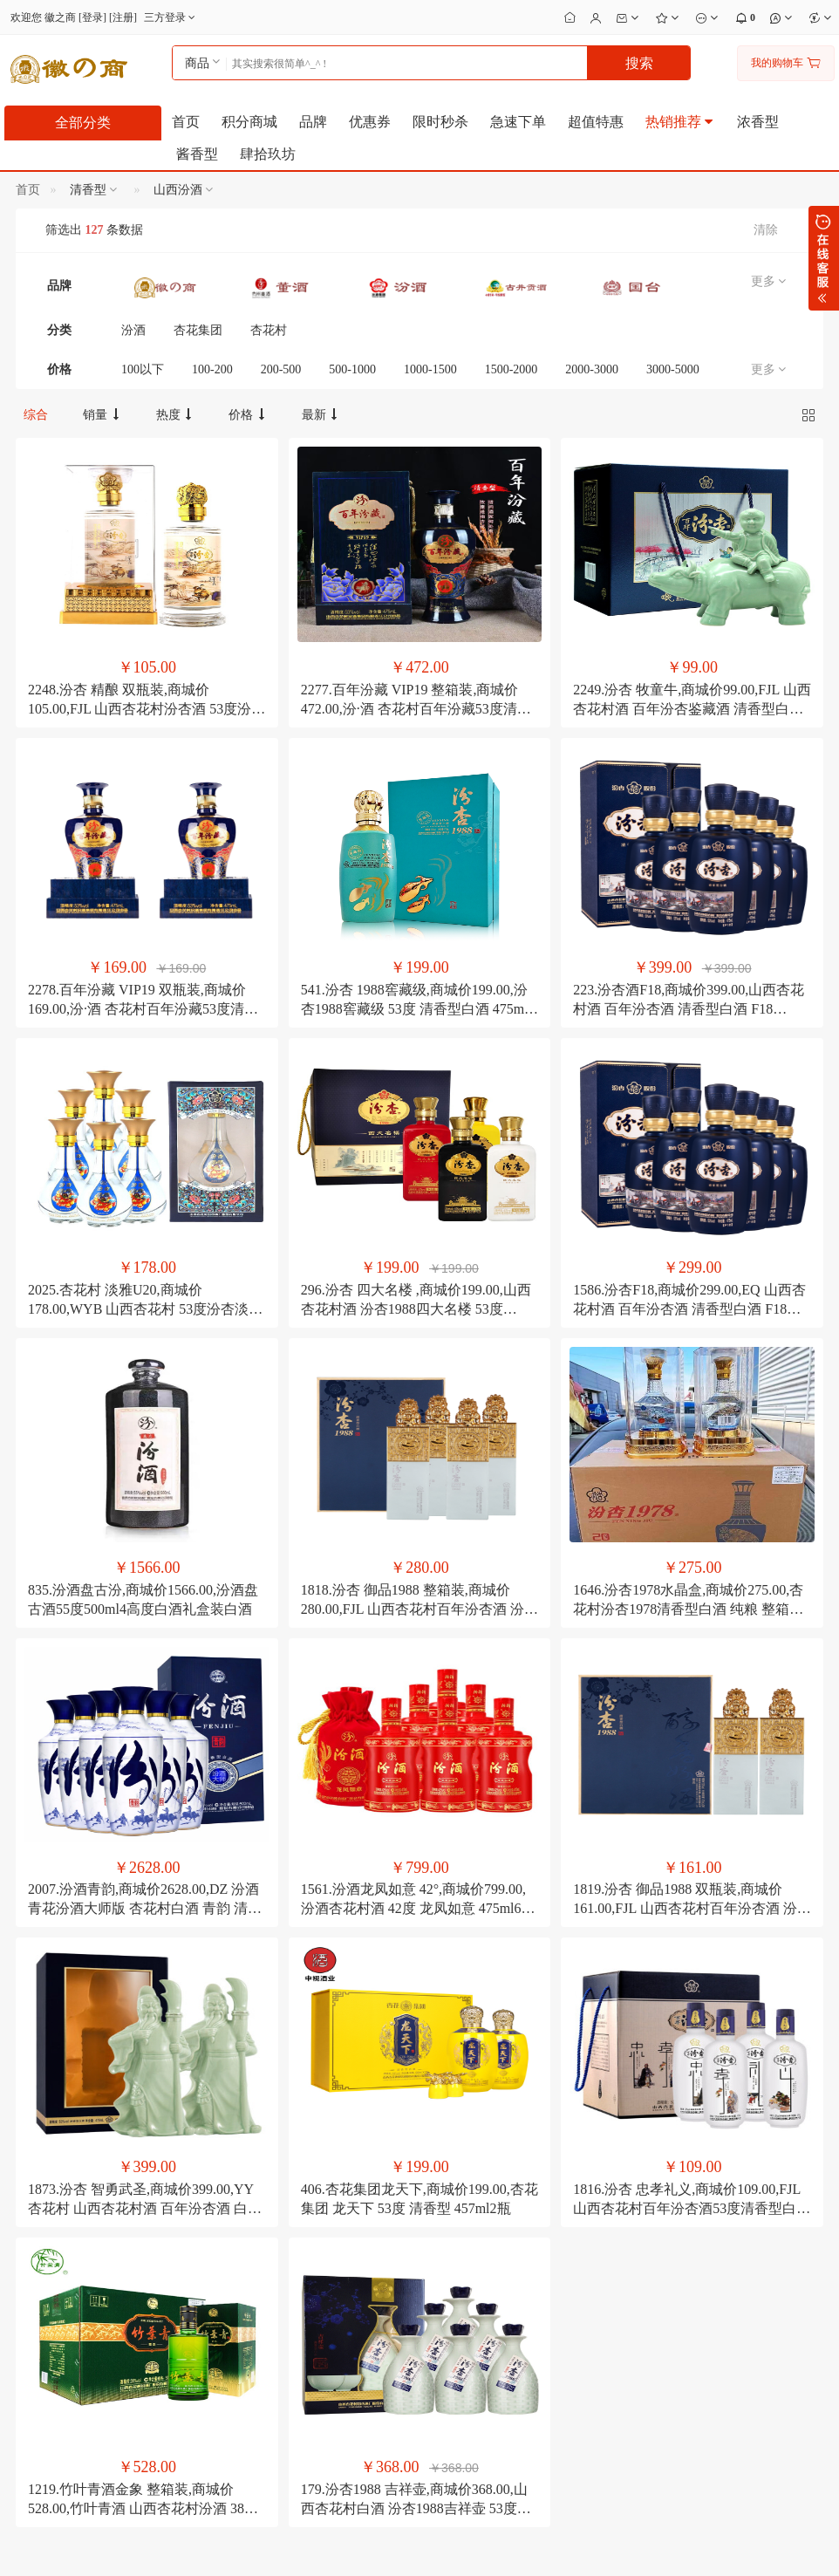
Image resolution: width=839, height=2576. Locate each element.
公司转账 (307, 2371)
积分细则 (169, 2327)
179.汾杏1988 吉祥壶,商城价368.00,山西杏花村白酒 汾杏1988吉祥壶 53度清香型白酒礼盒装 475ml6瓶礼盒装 (416, 2093)
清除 (766, 229)
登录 (92, 17)
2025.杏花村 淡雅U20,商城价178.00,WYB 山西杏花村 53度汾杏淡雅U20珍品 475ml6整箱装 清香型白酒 (145, 1131)
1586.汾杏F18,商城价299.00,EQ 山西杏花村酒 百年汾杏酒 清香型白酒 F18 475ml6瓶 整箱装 (689, 1131)
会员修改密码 (456, 2305)
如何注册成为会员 (190, 2305)
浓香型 (758, 121)
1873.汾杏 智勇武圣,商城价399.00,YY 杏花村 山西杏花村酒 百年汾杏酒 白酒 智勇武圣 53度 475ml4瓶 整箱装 (145, 1852)
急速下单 (518, 121)
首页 (186, 121)
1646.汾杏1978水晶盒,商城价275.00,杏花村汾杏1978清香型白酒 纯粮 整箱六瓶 (688, 1371)
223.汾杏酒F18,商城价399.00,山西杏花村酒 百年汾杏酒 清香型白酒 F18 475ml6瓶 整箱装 (688, 890)
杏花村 (268, 330)
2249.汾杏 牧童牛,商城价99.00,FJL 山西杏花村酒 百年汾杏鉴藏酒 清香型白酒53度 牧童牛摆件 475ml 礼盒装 (691, 649)
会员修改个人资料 (466, 2327)
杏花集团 (198, 330)
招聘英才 (30, 2349)
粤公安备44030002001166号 (505, 2550)
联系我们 (30, 2327)
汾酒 (133, 330)
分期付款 (307, 2305)
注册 (123, 17)
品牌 (313, 121)
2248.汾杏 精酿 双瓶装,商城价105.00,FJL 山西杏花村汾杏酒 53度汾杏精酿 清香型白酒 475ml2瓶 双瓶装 (146, 649)
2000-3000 (591, 369)
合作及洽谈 (36, 2371)
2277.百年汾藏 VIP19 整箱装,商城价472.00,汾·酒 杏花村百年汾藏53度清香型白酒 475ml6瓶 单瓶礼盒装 (416, 649)
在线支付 (307, 2349)
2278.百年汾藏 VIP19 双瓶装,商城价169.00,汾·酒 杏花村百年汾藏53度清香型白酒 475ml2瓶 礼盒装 (143, 890)
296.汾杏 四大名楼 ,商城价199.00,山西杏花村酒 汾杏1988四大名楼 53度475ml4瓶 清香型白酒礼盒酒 (416, 1131)
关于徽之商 (36, 2305)
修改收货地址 (456, 2349)
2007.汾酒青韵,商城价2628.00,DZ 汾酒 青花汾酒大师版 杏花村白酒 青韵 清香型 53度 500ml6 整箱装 (145, 1611)
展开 (823, 258)
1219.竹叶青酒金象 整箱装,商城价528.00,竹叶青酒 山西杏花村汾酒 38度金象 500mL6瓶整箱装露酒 (143, 2093)
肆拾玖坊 (268, 154)
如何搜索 (169, 2349)
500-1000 (352, 369)
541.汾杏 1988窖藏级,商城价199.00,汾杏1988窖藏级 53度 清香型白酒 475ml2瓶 (418, 890)
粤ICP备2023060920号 (370, 2550)
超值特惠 (596, 121)
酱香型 (197, 154)
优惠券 (370, 121)
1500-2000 (511, 369)
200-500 (281, 369)
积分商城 (249, 121)
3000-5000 (672, 369)
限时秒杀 (440, 121)
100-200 (212, 369)
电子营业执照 (620, 2550)
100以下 (142, 369)
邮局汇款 (307, 2327)
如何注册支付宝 (322, 2393)
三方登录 (171, 17)
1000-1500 (430, 369)
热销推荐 (680, 122)
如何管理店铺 (456, 2371)
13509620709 (625, 2279)
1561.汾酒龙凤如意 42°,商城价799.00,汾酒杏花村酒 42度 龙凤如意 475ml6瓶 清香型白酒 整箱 (418, 1611)
